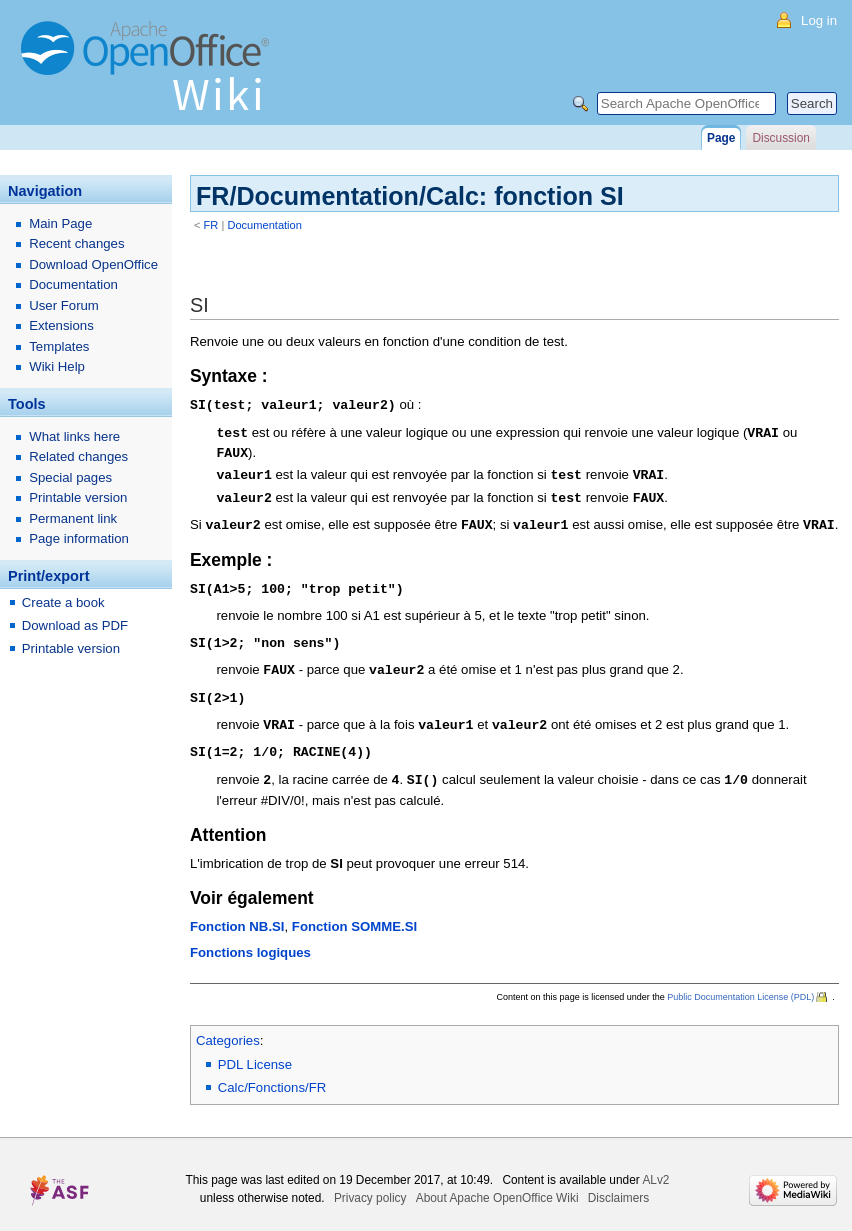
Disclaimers (618, 1185)
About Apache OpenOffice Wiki (497, 1185)
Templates (59, 346)
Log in (819, 20)
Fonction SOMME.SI (354, 913)
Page (721, 138)
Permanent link (73, 518)
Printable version (78, 497)
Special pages (70, 477)
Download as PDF (75, 625)
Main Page (60, 223)
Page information (79, 538)
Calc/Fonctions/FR (272, 1074)
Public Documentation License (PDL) (740, 984)
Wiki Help (57, 366)
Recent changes (76, 243)
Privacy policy (370, 1185)
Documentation (264, 225)
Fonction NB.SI (237, 913)
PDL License (255, 1051)
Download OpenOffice (93, 264)
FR (211, 225)
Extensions (61, 325)
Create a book (63, 602)
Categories (228, 1027)
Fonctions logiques (250, 939)
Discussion (780, 138)
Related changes (78, 456)
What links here (74, 436)
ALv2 (655, 1167)
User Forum (64, 305)
